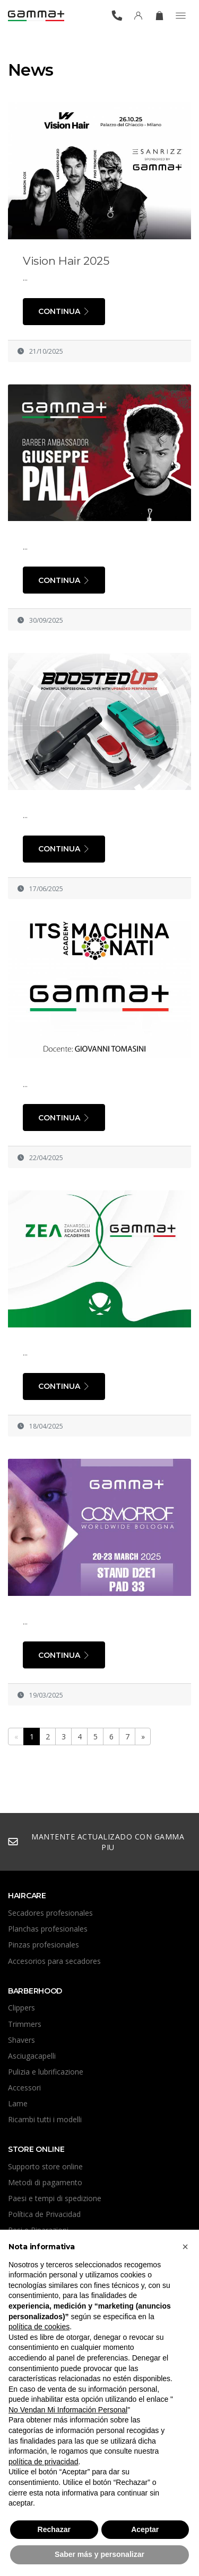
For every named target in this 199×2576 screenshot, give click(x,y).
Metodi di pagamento (45, 2182)
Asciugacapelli (32, 2056)
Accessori (24, 2088)
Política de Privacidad (44, 2214)
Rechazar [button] (54, 2529)
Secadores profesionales (50, 1913)
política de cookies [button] (39, 2326)
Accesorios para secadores (54, 1961)
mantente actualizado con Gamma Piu (95, 1842)
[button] (185, 2246)
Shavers (21, 2040)
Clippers (21, 2008)
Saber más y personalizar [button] (99, 2554)
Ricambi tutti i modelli (45, 2119)
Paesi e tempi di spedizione (54, 2198)
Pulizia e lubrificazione (45, 2072)
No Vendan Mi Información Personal (67, 2410)
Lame (18, 2103)
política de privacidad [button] (43, 2461)
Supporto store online (45, 2166)
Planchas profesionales (48, 1929)
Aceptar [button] (145, 2529)
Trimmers (24, 2024)
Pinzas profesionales (43, 1945)
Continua (64, 311)
